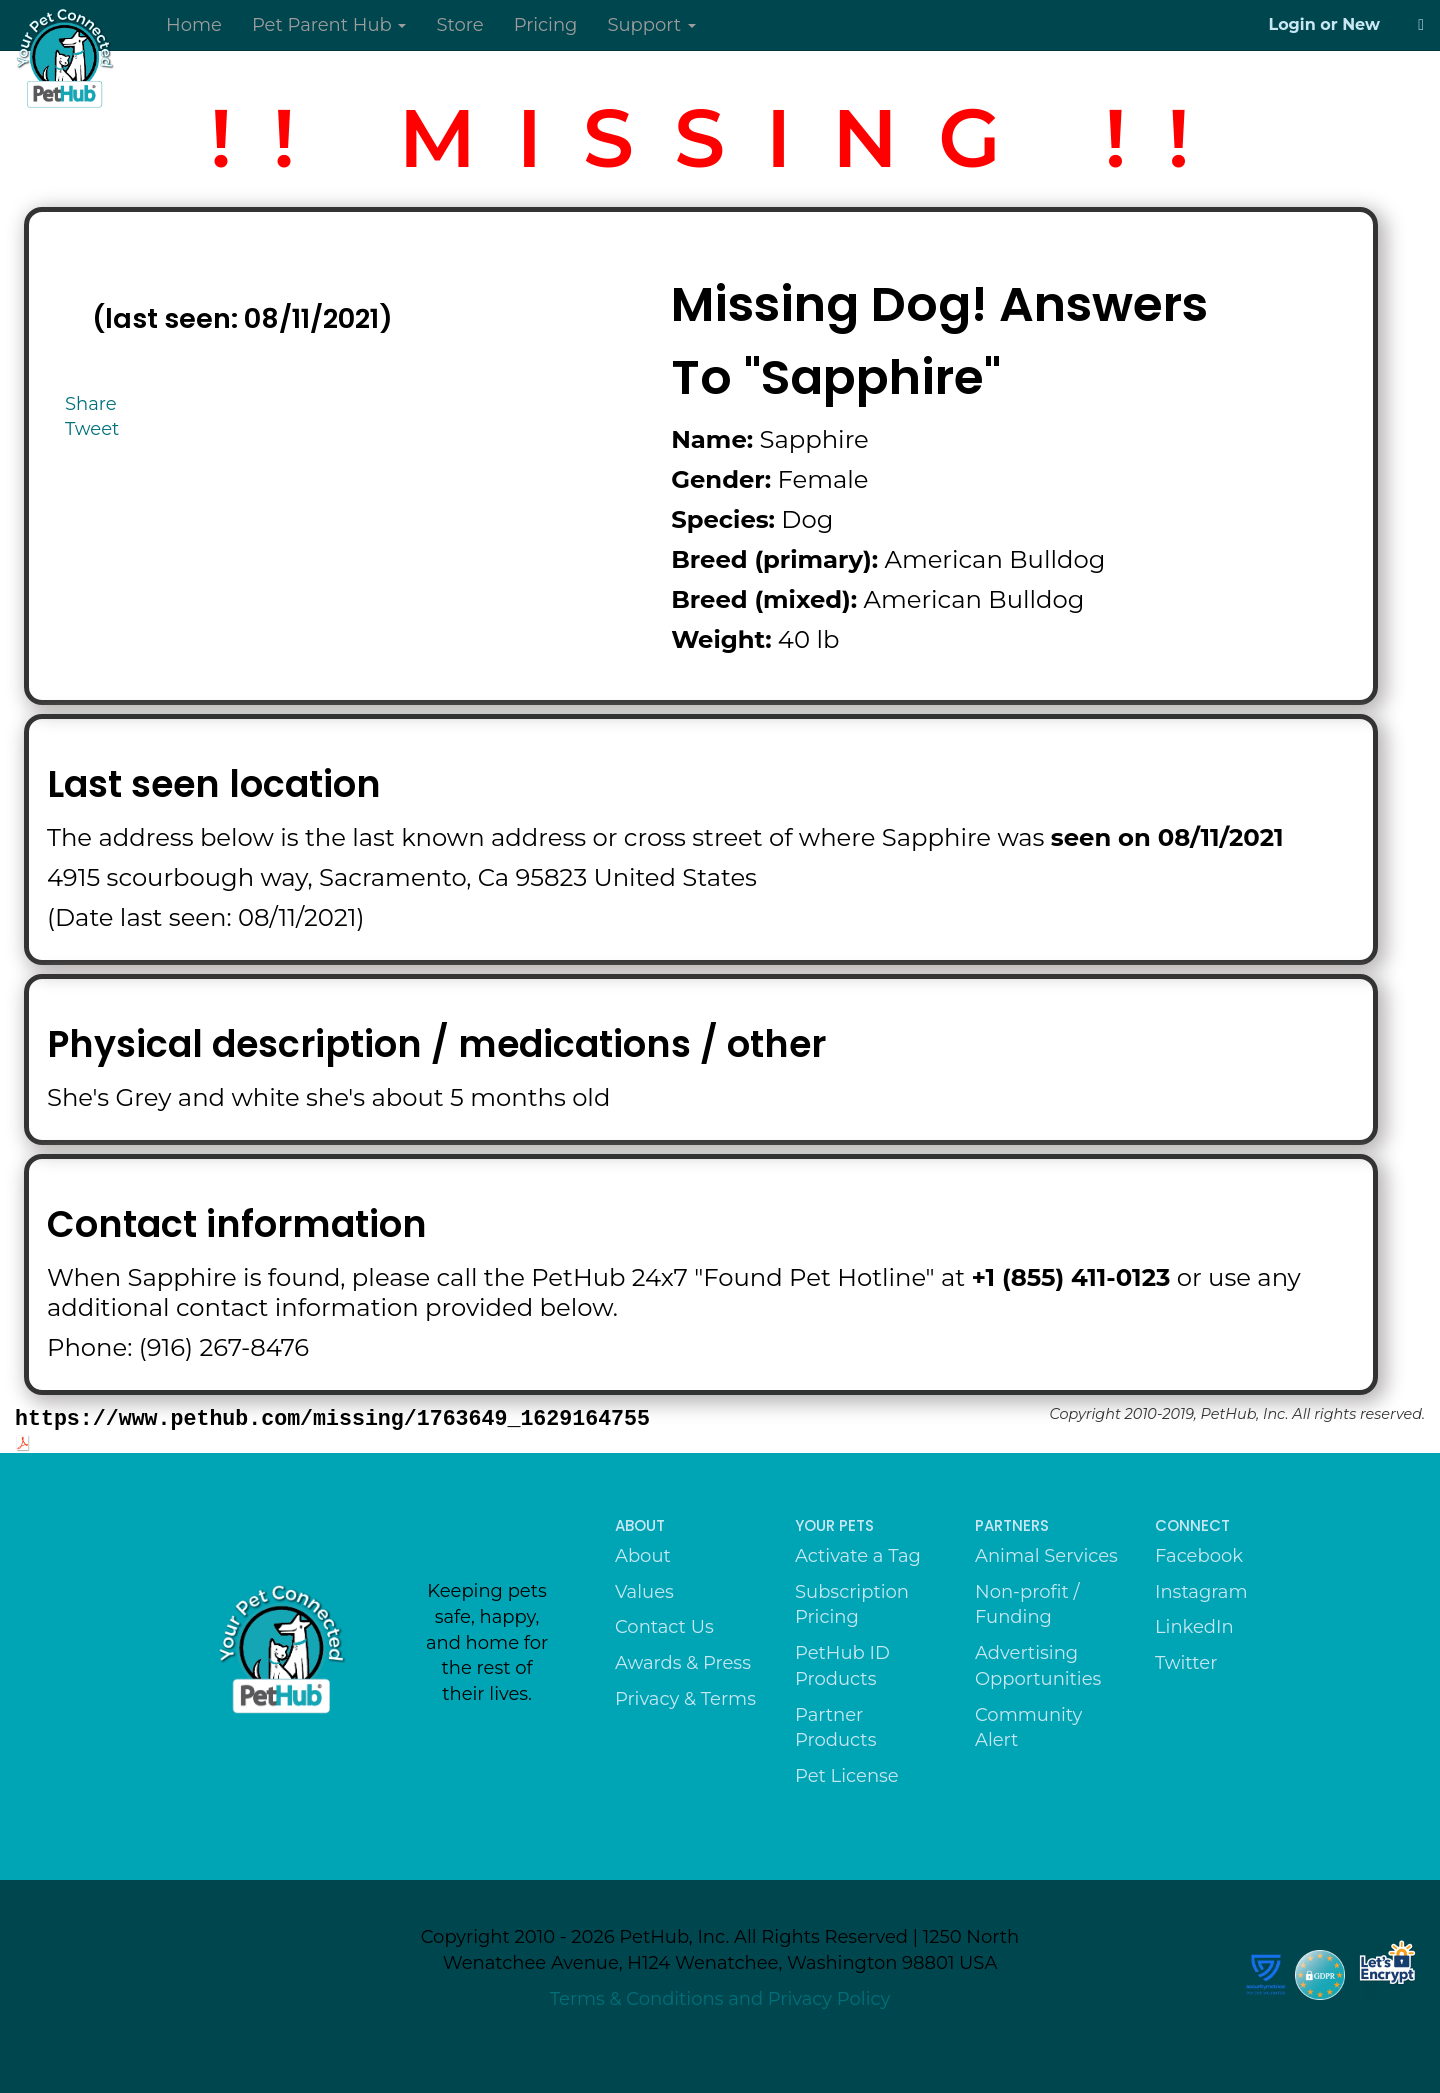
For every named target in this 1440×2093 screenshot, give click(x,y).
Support (651, 25)
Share (91, 404)
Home (194, 25)
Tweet (92, 429)
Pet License (847, 1776)
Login (1292, 24)
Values (644, 1592)
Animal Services (1046, 1556)
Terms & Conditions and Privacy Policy (720, 1999)
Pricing (546, 25)
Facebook (1199, 1556)
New (1361, 24)
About (643, 1556)
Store (459, 25)
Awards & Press (683, 1663)
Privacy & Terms (685, 1699)
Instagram (1201, 1592)
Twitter (1186, 1663)
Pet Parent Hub (329, 25)
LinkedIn (1194, 1627)
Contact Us (664, 1627)
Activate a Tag (858, 1556)
